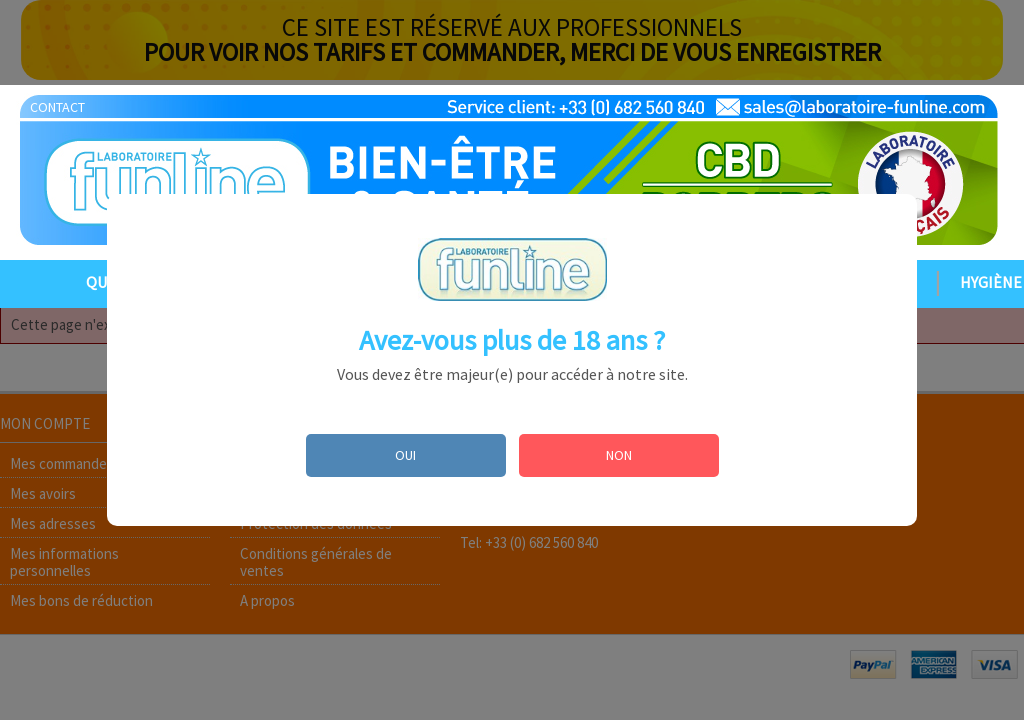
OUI (405, 455)
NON (619, 455)
